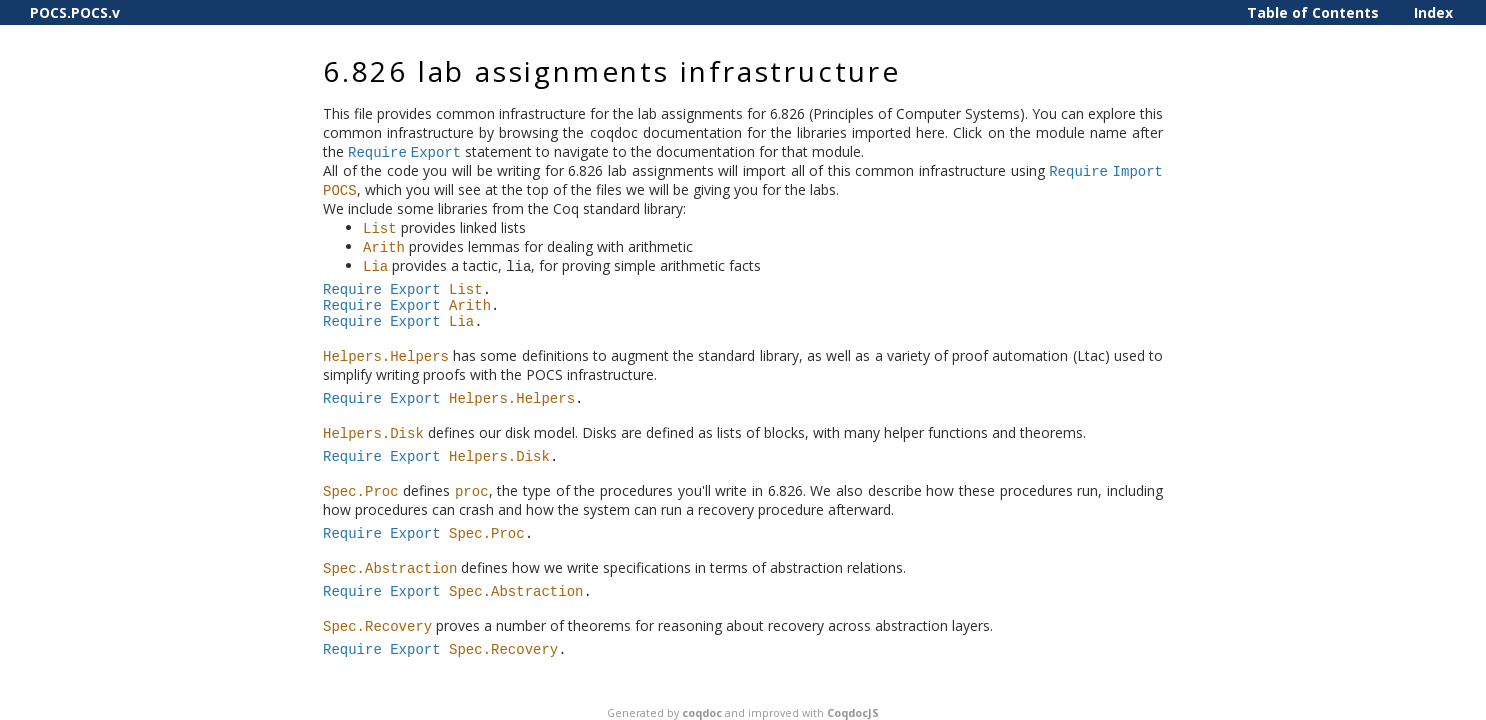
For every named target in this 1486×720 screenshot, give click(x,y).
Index (1433, 12)
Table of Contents (1313, 12)
